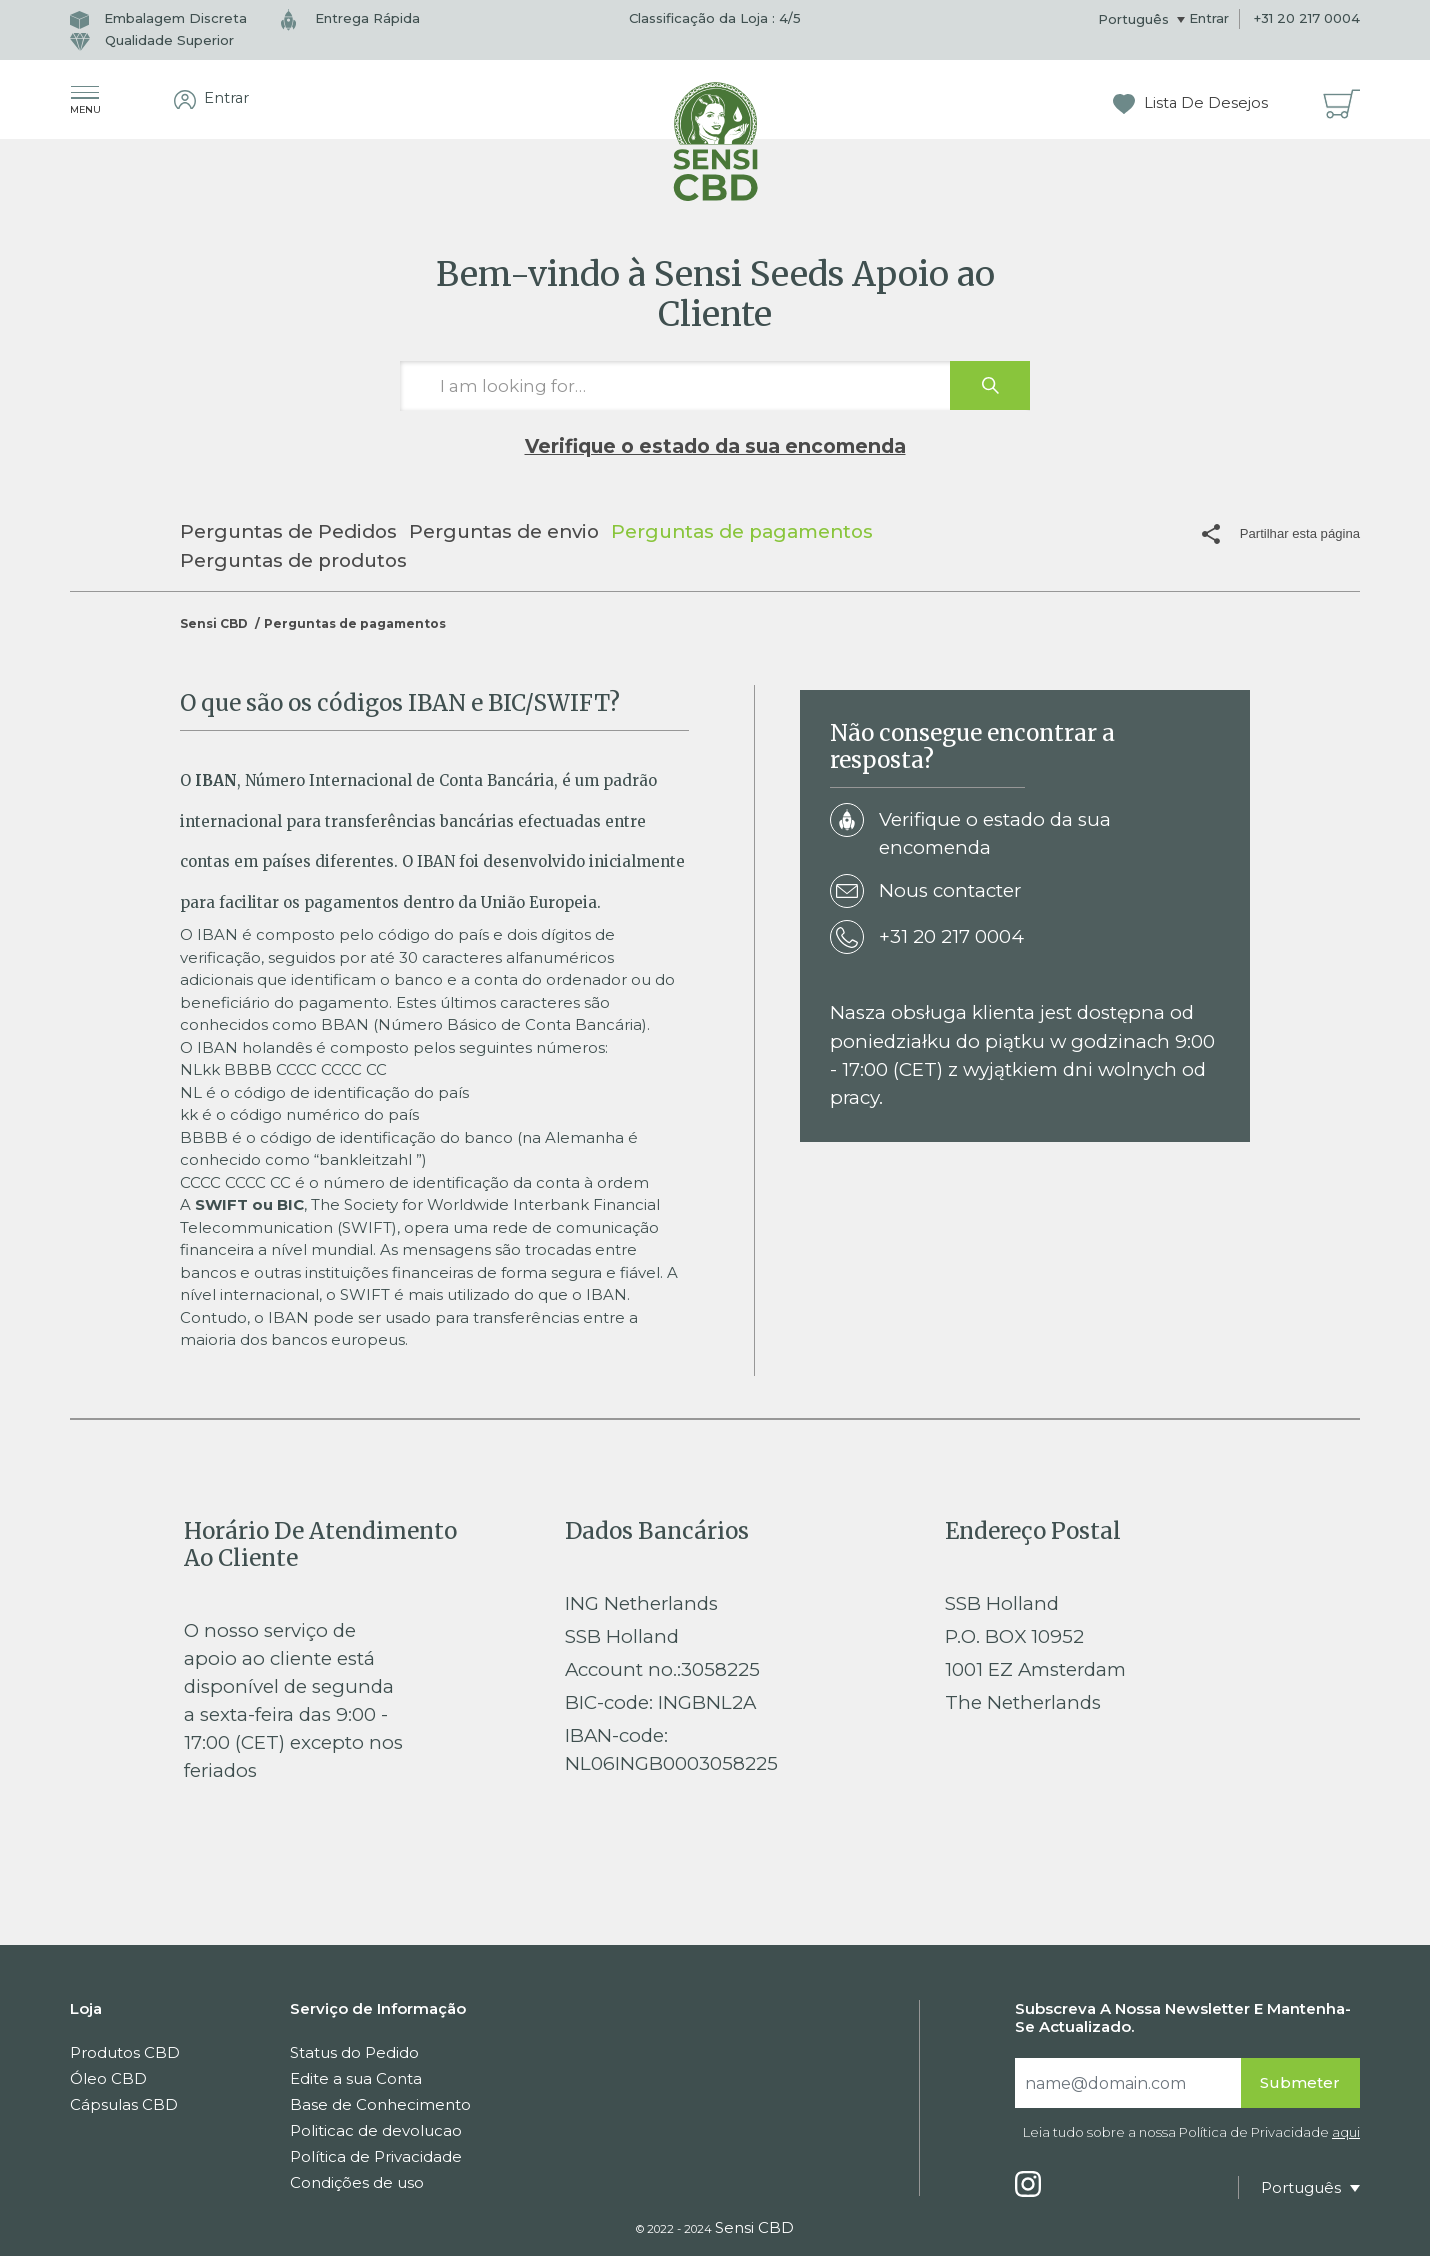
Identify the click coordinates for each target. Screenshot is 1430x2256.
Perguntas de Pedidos (288, 531)
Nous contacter (925, 892)
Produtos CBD (125, 2052)
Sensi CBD (214, 623)
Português (1135, 19)
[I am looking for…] (715, 386)
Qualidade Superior (152, 40)
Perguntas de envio (504, 531)
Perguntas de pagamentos (742, 531)
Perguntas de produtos (293, 560)
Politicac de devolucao (376, 2130)
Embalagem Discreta (158, 18)
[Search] (1128, 2083)
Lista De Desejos (1190, 103)
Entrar (1209, 18)
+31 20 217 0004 (1307, 18)
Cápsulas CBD (124, 2104)
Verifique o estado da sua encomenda (715, 446)
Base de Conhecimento (380, 2104)
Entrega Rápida (350, 18)
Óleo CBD (108, 2078)
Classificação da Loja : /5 (715, 18)
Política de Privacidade (376, 2156)
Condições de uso (357, 2182)
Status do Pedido (354, 2052)
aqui (1346, 2132)
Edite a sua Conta (356, 2078)
